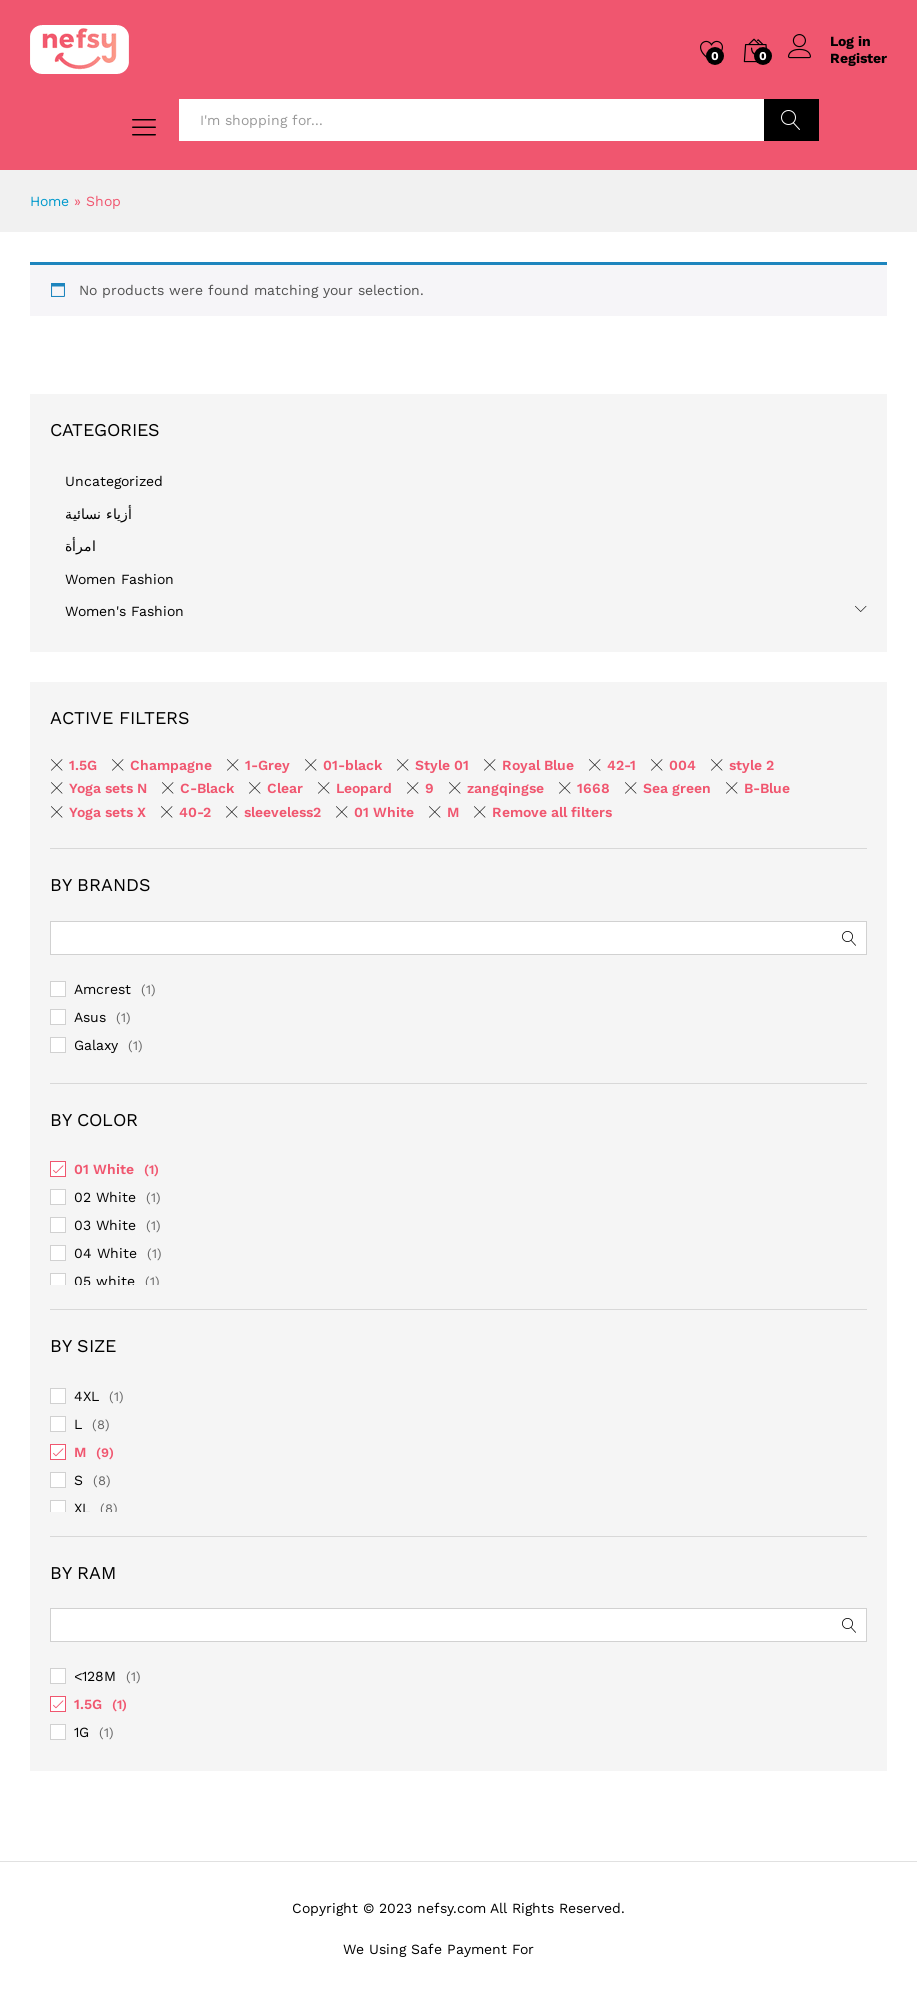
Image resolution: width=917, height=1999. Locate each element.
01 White (104, 1169)
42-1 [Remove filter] (621, 765)
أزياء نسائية (98, 514)
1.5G (88, 1704)
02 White (105, 1197)
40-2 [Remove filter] (195, 812)
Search (791, 120)
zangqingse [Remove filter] (505, 788)
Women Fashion (119, 579)
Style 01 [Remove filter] (442, 765)
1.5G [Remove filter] (83, 765)
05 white (104, 1281)
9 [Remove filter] (429, 788)
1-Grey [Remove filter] (267, 765)
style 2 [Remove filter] (751, 765)
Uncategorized (114, 481)
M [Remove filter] (453, 812)
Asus (90, 1017)
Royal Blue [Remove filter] (538, 765)
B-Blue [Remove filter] (767, 788)
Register (858, 58)
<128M (95, 1676)
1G (81, 1732)
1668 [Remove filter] (593, 788)
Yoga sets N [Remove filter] (108, 788)
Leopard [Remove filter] (364, 788)
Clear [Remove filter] (285, 788)
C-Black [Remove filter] (207, 788)
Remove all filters (552, 812)
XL (82, 1508)
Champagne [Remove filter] (171, 765)
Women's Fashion (124, 611)
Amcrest (102, 989)
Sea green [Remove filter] (677, 788)
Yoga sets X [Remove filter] (107, 812)
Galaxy (96, 1045)
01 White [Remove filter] (384, 812)
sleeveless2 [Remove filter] (282, 812)
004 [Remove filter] (682, 765)
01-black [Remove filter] (352, 765)
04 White (105, 1253)
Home (49, 201)
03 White (105, 1225)
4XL (86, 1396)
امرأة (80, 546)
